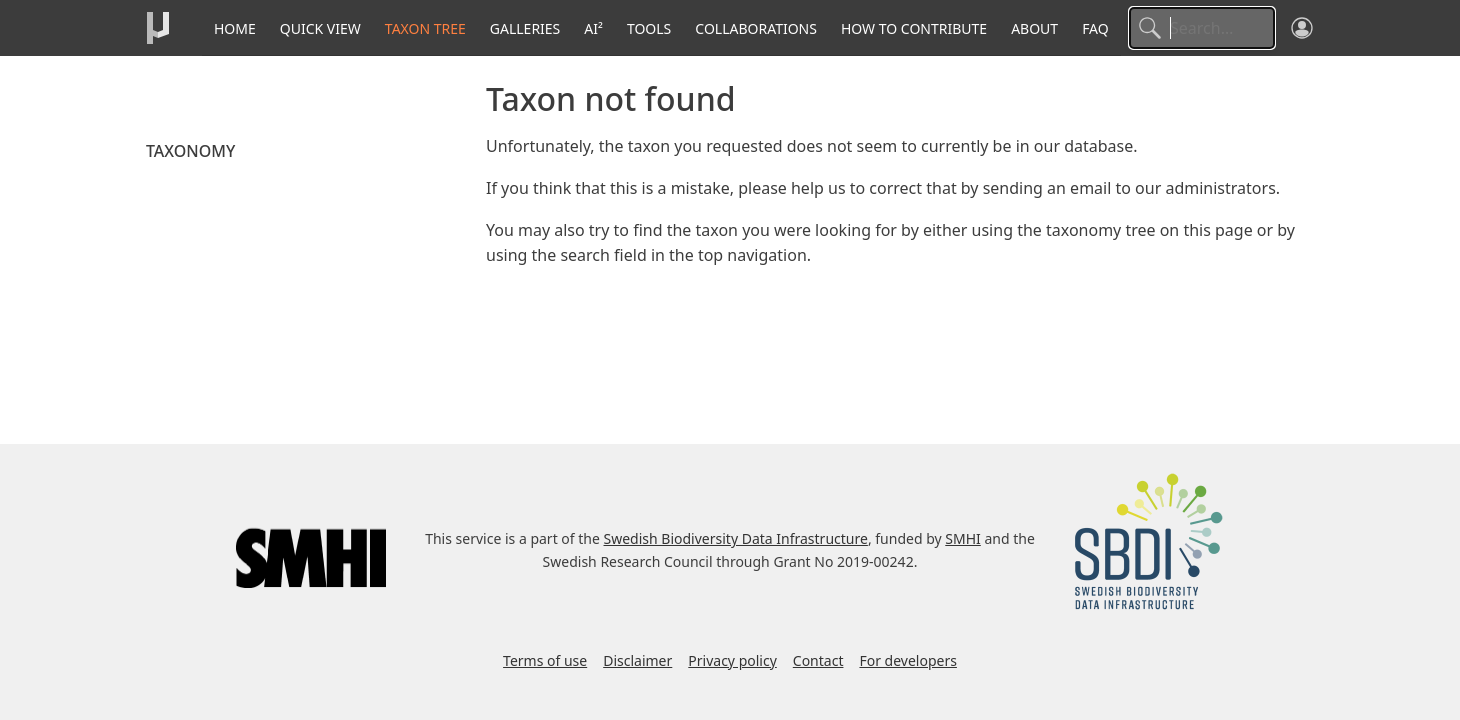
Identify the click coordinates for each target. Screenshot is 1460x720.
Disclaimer (637, 660)
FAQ (1095, 28)
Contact (818, 660)
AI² (593, 28)
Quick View (320, 28)
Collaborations (756, 28)
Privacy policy (732, 660)
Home (235, 28)
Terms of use (545, 660)
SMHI (963, 538)
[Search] (1202, 28)
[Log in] (1302, 28)
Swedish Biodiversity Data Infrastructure (736, 538)
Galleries (525, 28)
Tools (649, 28)
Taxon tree (425, 28)
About (1034, 28)
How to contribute (914, 28)
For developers (907, 660)
